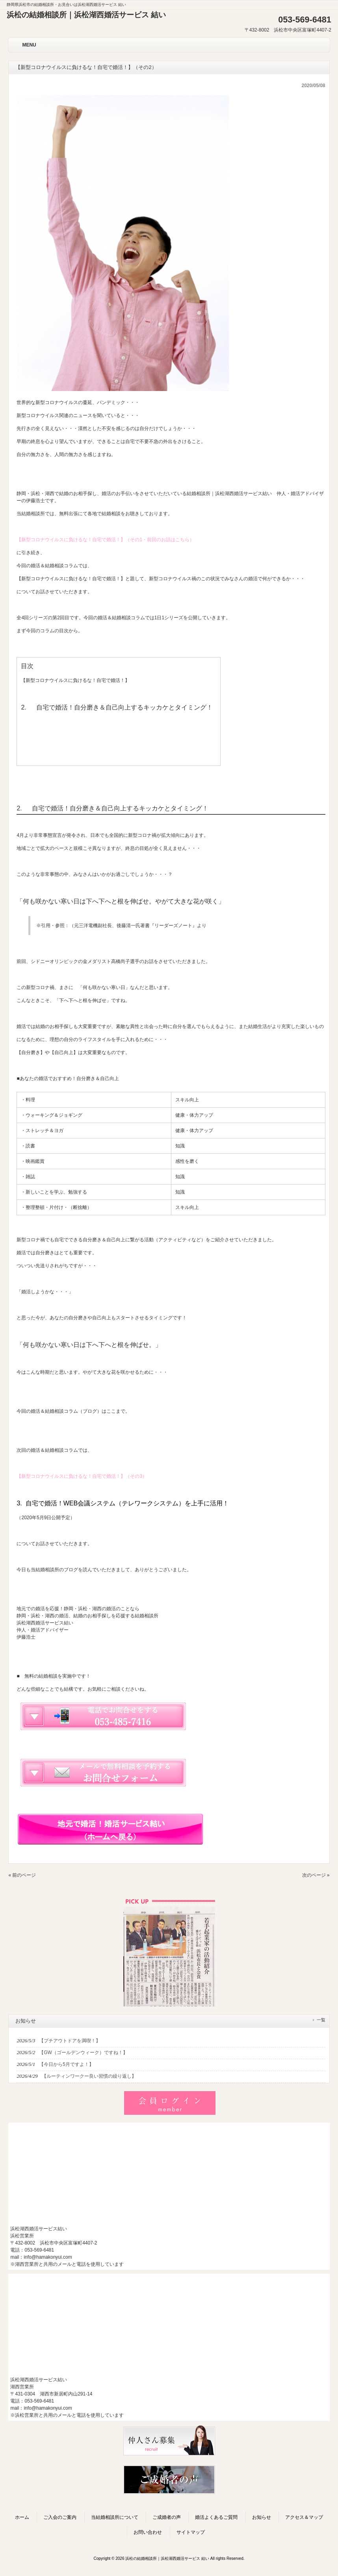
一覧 (321, 2019)
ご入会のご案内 (59, 2517)
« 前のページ (22, 1875)
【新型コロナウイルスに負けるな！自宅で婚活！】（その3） (82, 1476)
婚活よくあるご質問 (216, 2517)
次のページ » (316, 1875)
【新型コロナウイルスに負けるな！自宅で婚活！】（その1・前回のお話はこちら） (105, 539)
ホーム (22, 2517)
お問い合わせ (148, 2532)
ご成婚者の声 (166, 2517)
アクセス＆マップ (304, 2517)
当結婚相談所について (114, 2517)
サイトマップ (190, 2532)
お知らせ (261, 2517)
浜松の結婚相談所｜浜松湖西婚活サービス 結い (86, 15)
